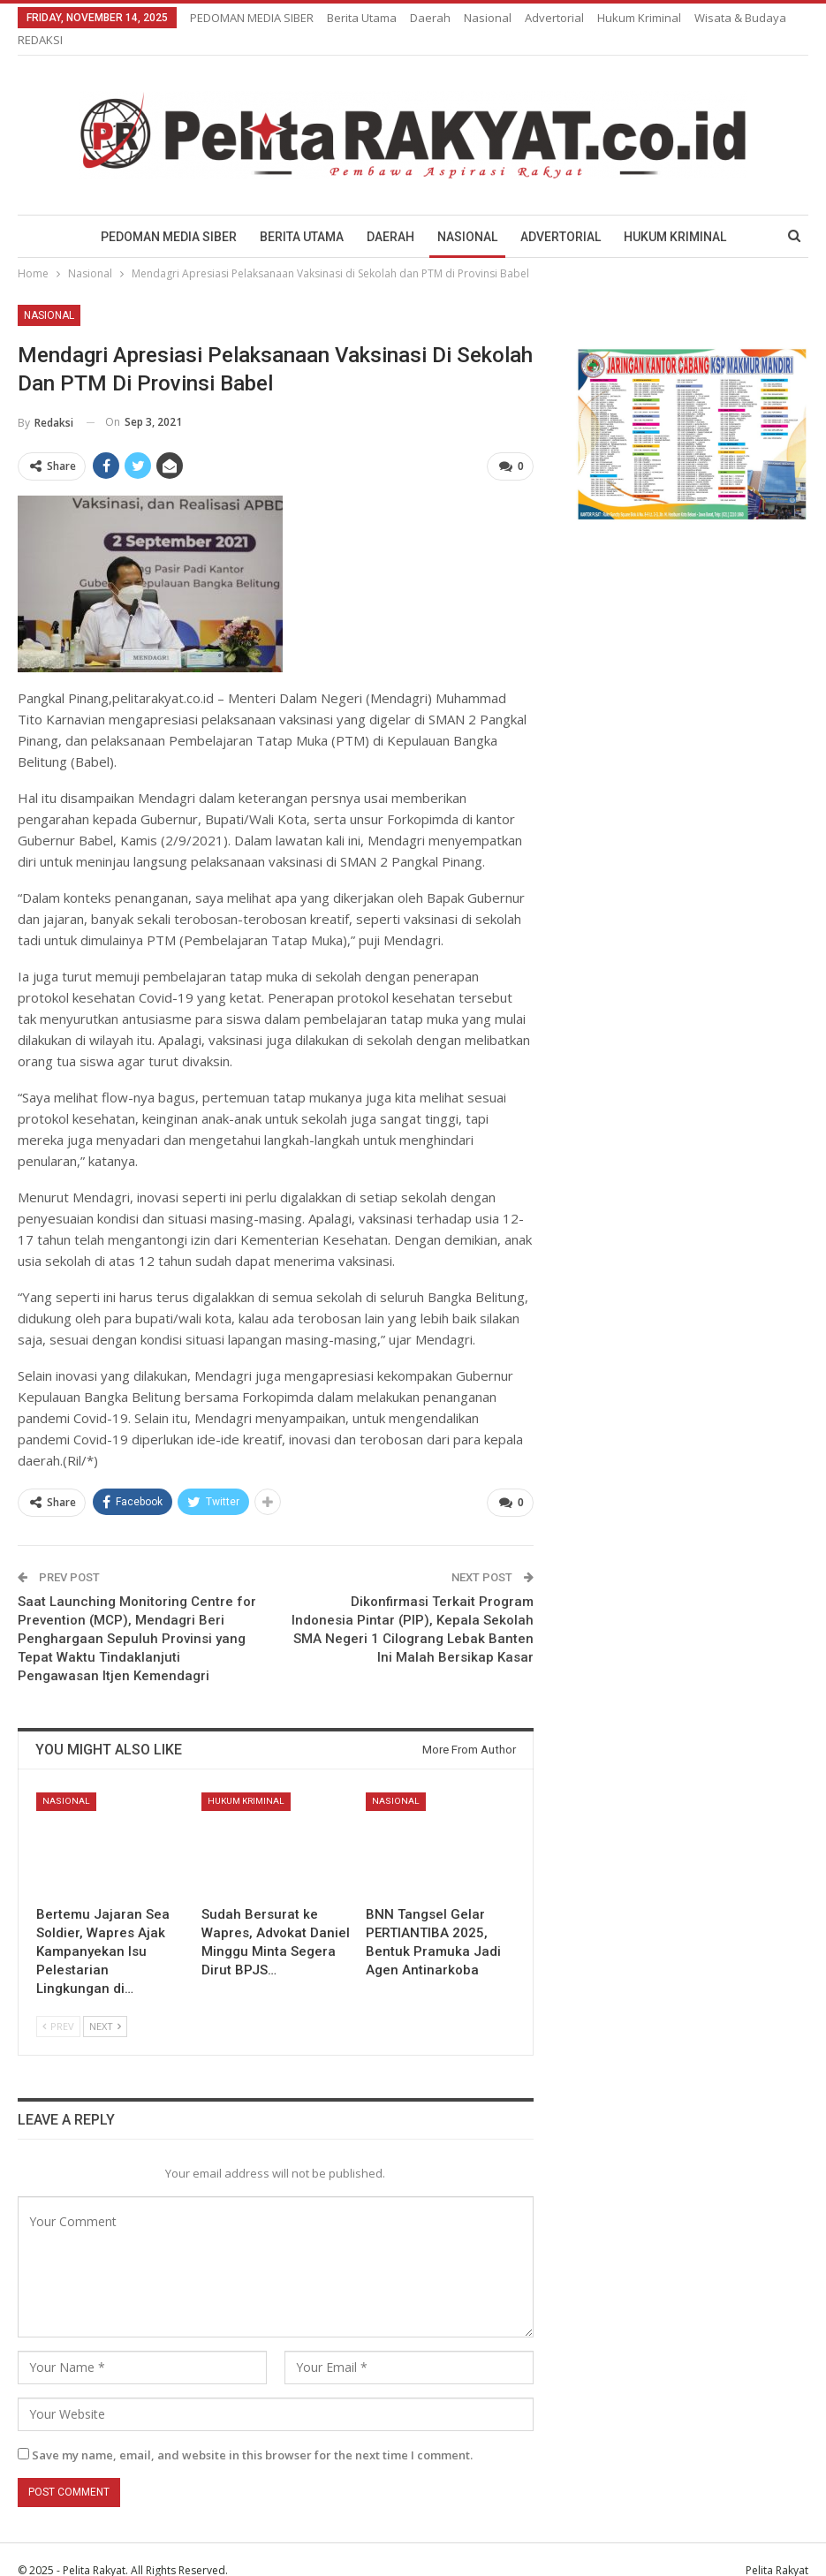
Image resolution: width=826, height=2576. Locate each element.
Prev (58, 2005)
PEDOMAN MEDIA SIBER (252, 18)
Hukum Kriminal (681, 215)
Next (105, 2005)
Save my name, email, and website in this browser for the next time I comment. (252, 2434)
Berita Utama (362, 18)
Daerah (430, 18)
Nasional (488, 18)
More (616, 18)
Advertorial (554, 18)
